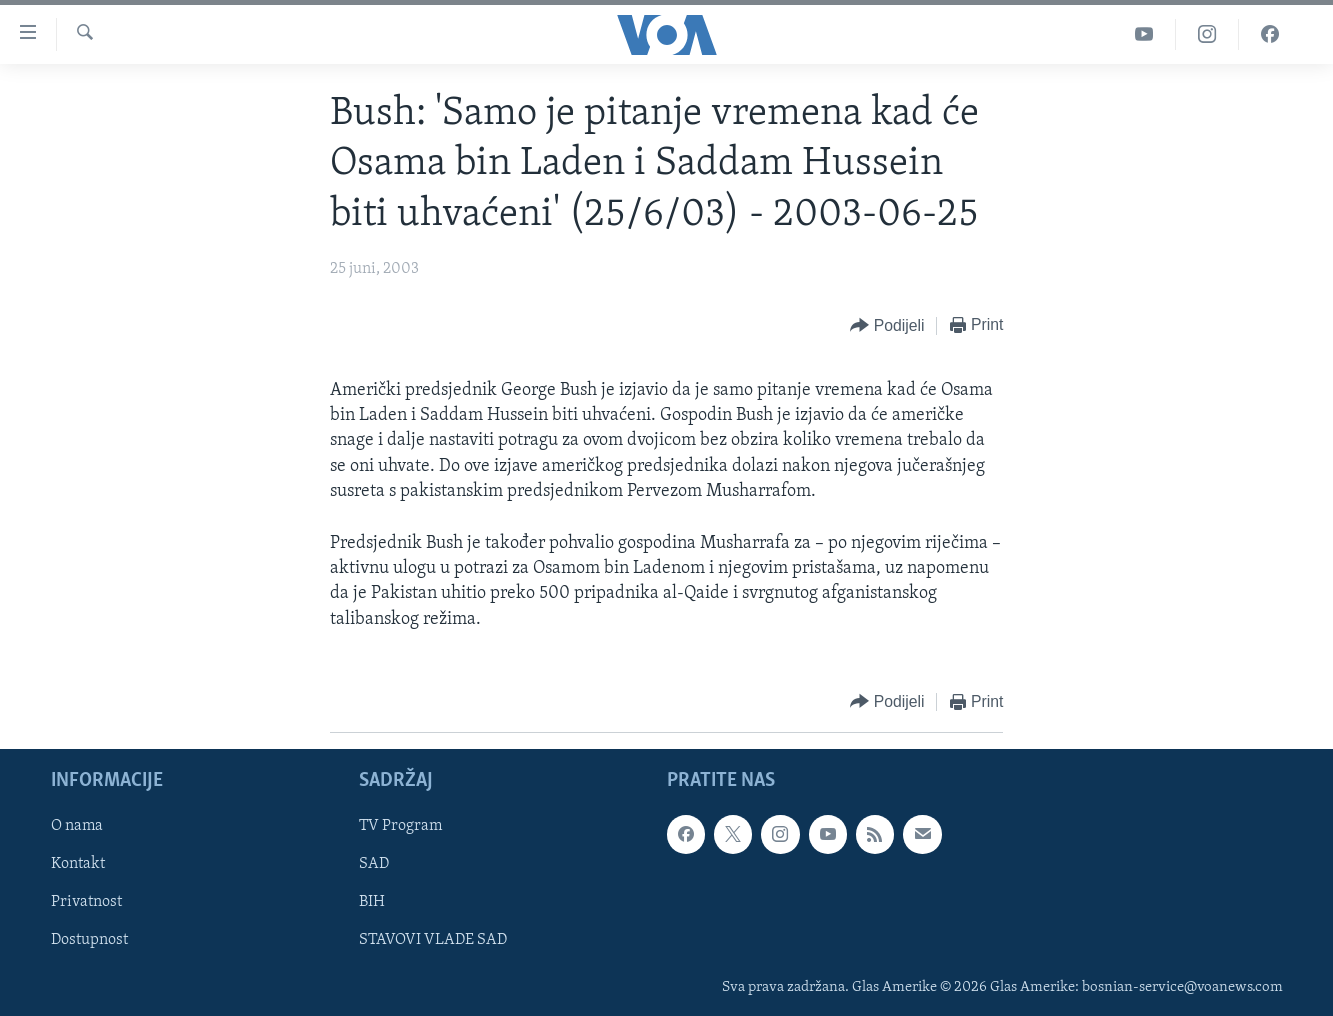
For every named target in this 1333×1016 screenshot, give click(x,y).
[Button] (887, 326)
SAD (374, 864)
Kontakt (78, 864)
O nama (77, 826)
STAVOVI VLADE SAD (433, 940)
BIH (372, 902)
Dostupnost (89, 940)
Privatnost (86, 902)
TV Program (400, 826)
